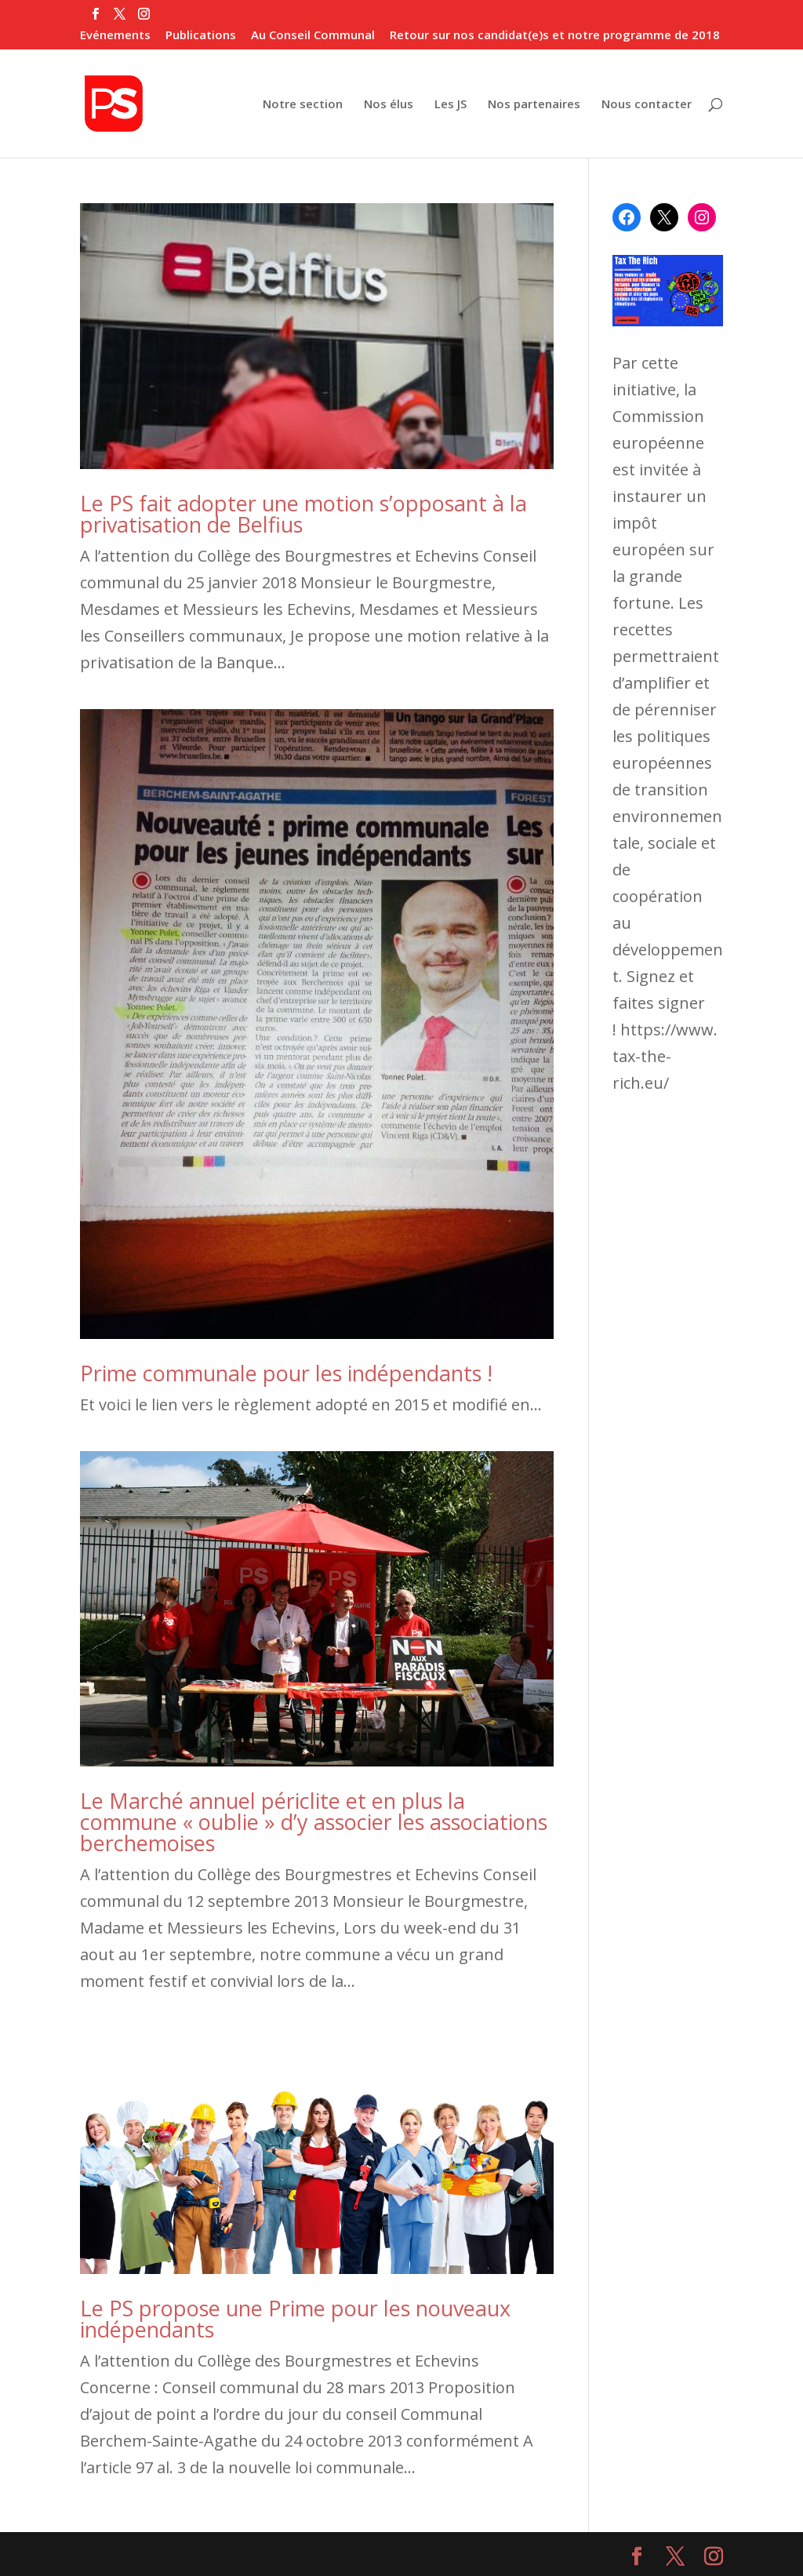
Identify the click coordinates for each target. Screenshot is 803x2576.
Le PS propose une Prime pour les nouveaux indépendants (295, 2319)
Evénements (115, 35)
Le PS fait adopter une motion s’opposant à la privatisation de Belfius (303, 514)
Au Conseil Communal (313, 35)
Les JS (450, 104)
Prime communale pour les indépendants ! (286, 1373)
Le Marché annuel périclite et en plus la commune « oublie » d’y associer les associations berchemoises (313, 1821)
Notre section (303, 104)
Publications (200, 35)
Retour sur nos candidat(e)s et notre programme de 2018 (555, 35)
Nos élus (388, 104)
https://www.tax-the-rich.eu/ (665, 1056)
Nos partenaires (534, 104)
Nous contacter (646, 104)
